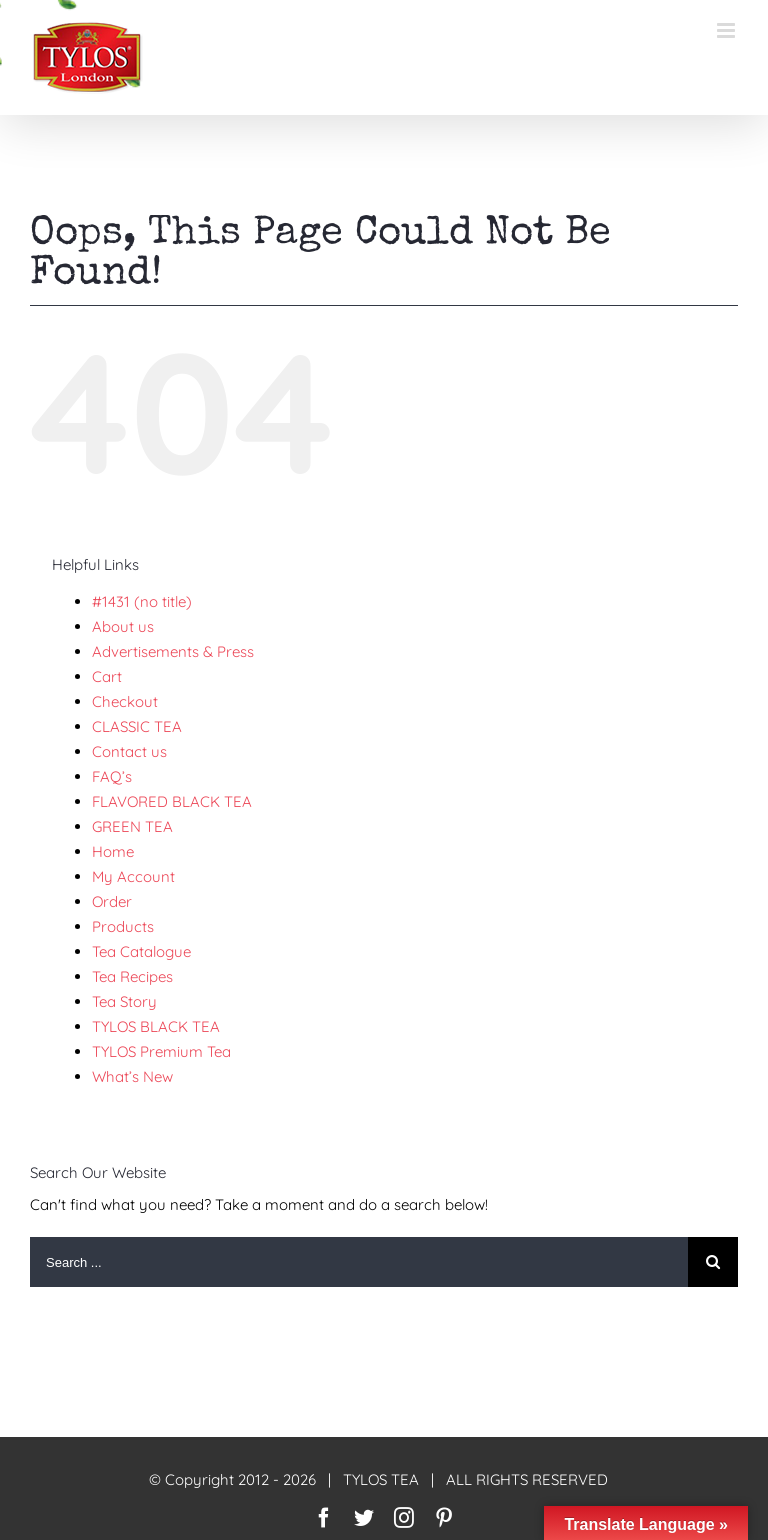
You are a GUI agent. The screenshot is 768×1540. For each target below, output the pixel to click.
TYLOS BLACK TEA (156, 1026)
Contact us (129, 751)
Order (112, 901)
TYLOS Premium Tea (161, 1051)
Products (123, 926)
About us (123, 626)
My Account (133, 876)
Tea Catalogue (141, 951)
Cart (107, 676)
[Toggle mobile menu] (727, 30)
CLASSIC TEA (137, 726)
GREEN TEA (132, 826)
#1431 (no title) (142, 601)
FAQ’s (112, 776)
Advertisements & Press (173, 651)
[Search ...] (359, 1262)
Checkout (125, 701)
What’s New (132, 1076)
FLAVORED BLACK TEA (172, 801)
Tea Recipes (132, 976)
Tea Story (124, 1001)
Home (113, 851)
